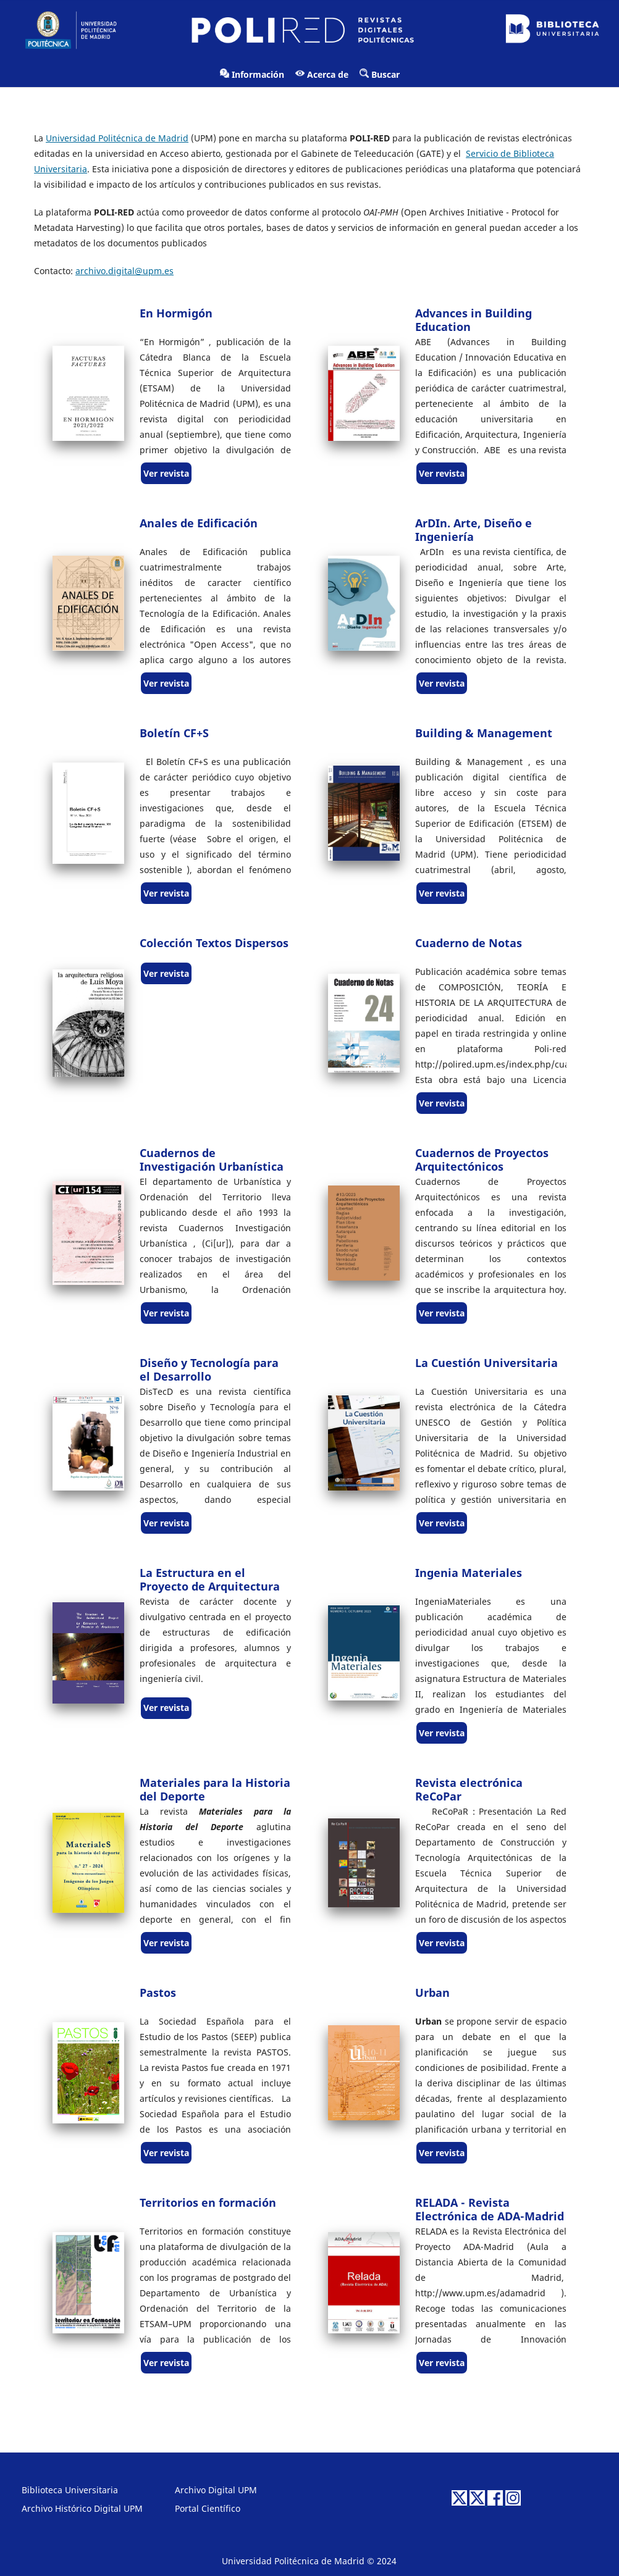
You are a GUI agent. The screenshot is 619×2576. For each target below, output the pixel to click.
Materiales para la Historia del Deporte (215, 1789)
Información (252, 74)
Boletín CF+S (174, 733)
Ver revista (166, 473)
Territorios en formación (208, 2202)
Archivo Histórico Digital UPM (82, 2508)
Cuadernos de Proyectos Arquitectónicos (482, 1159)
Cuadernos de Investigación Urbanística (212, 1159)
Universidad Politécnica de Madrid (117, 138)
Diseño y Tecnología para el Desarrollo (209, 1369)
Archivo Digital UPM (216, 2490)
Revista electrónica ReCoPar (469, 1789)
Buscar (380, 74)
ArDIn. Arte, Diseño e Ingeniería (473, 530)
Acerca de (321, 74)
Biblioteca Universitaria (70, 2490)
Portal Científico (207, 2508)
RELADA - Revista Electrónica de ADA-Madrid (489, 2209)
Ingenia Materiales (468, 1572)
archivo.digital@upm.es (124, 271)
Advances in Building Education (473, 320)
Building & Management (483, 733)
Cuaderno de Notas (468, 942)
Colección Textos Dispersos (214, 942)
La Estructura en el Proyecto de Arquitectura (210, 1579)
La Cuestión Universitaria (486, 1362)
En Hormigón (176, 313)
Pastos (158, 1992)
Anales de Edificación (199, 523)
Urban (432, 1992)
